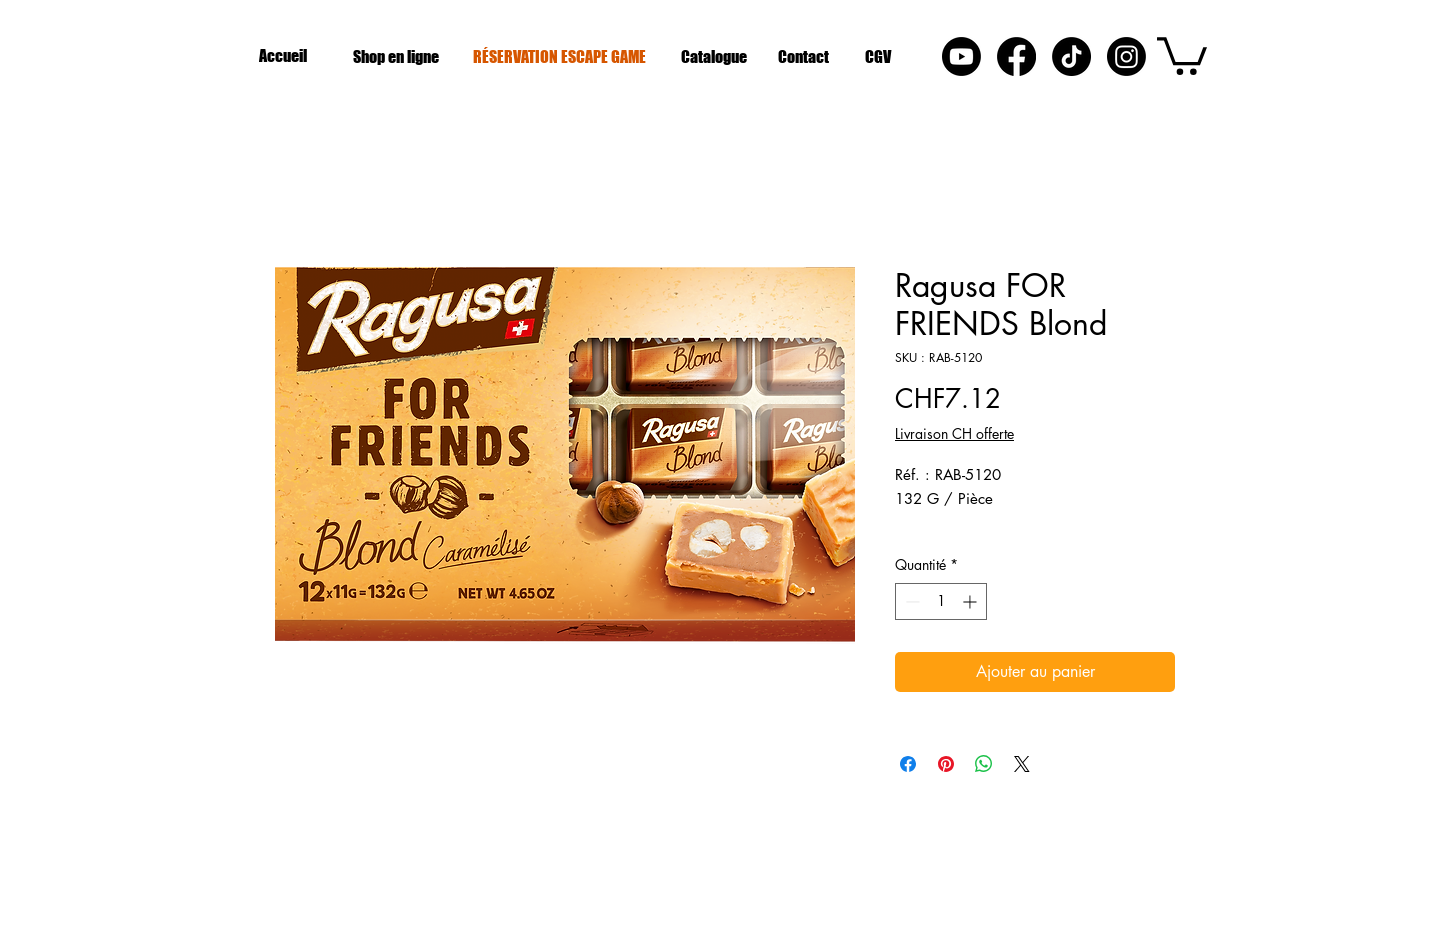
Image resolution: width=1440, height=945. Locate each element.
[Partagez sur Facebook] (908, 764)
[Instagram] (1126, 56)
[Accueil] (285, 56)
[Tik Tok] (1071, 56)
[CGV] (880, 56)
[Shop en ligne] (398, 56)
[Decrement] (910, 601)
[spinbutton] (941, 601)
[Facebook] (1016, 56)
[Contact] (805, 56)
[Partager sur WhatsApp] (984, 764)
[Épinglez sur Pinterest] (946, 764)
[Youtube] (961, 56)
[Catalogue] (715, 56)
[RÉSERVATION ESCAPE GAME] (561, 56)
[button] (1182, 54)
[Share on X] (1022, 764)
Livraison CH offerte (954, 433)
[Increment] (971, 601)
